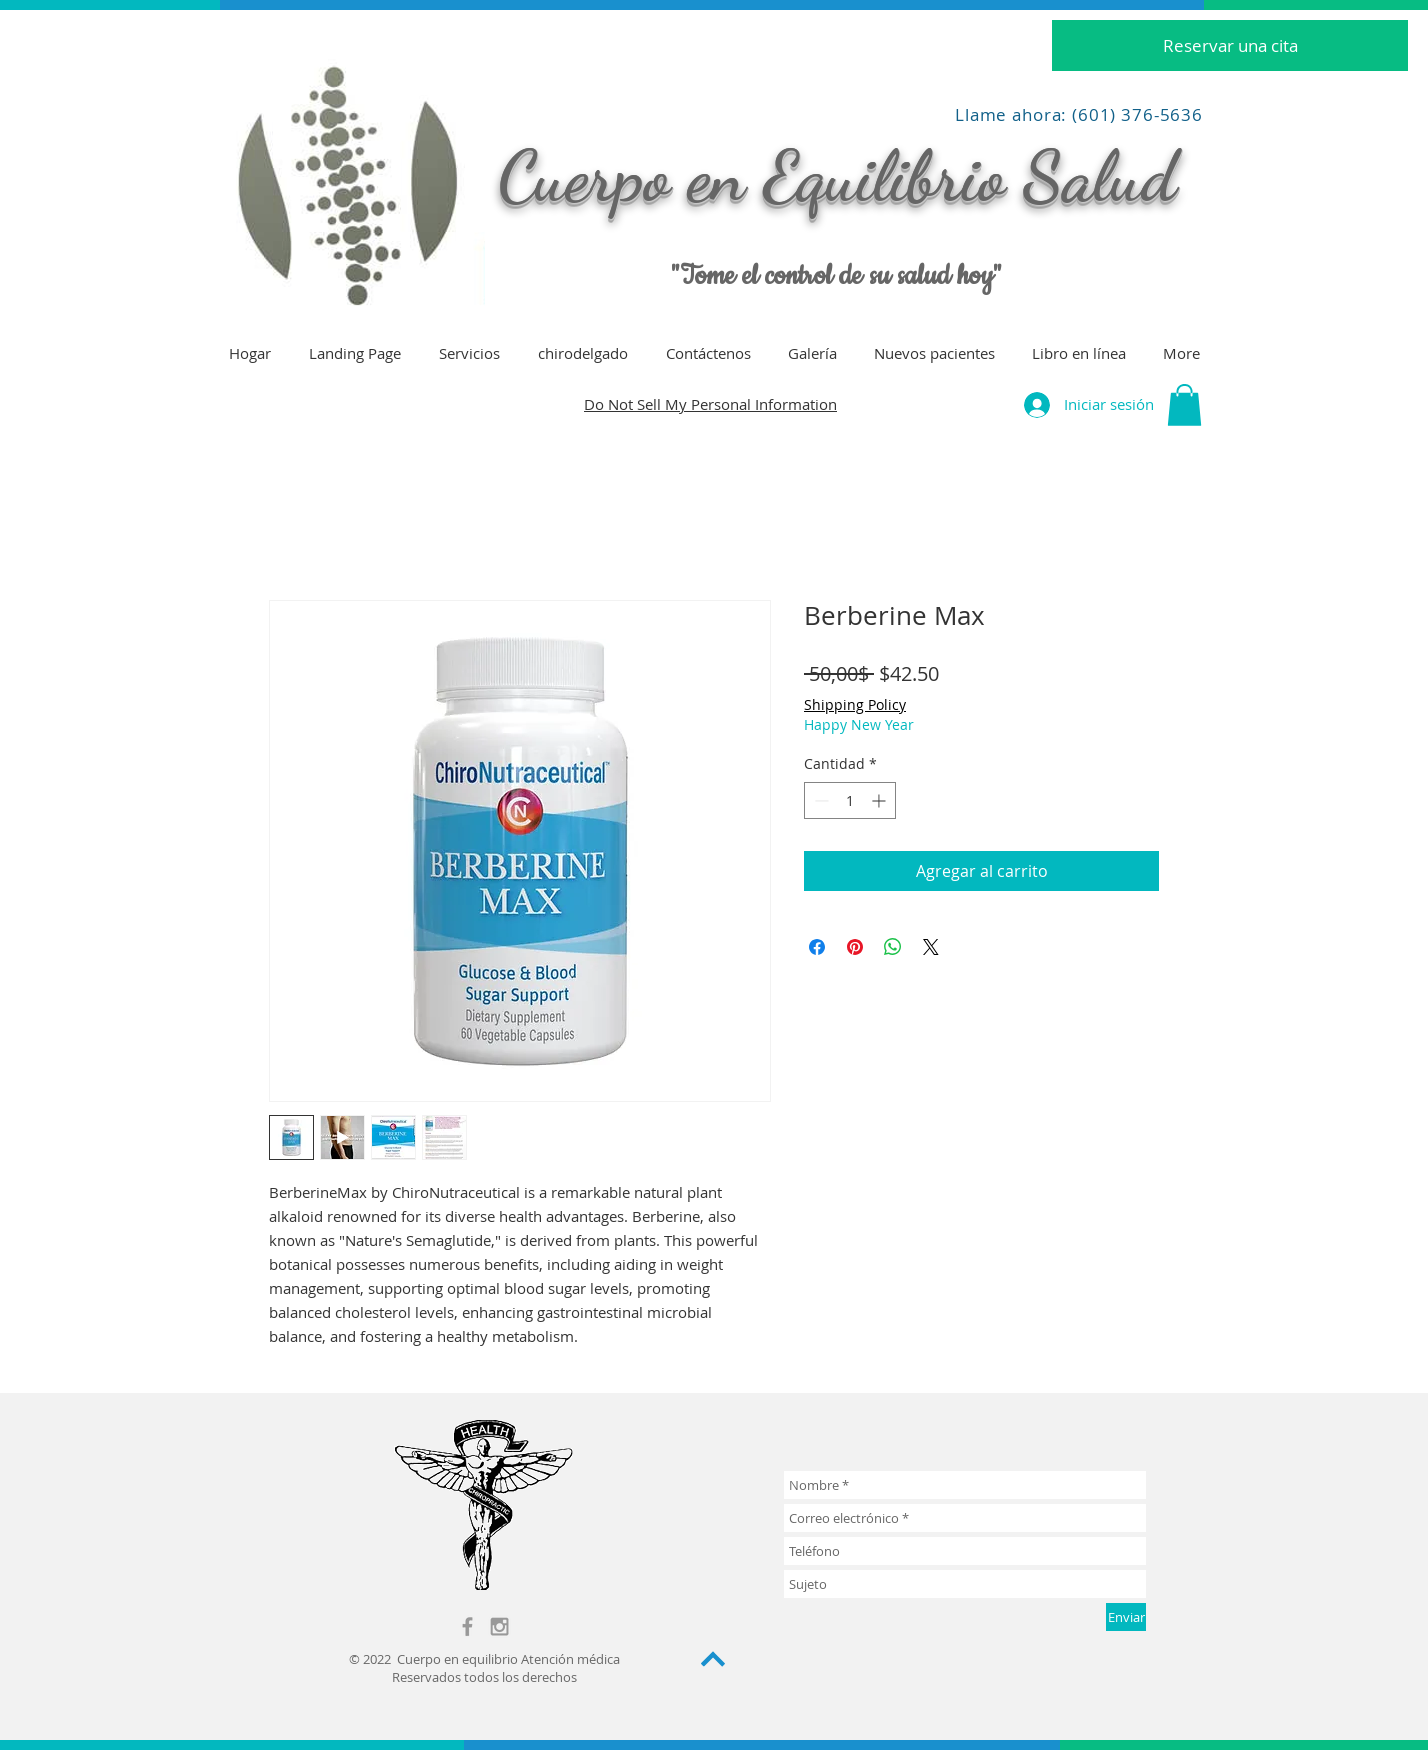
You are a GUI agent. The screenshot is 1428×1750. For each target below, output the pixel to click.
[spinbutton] (850, 800)
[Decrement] (819, 800)
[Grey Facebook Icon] (467, 1626)
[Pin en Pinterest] (855, 947)
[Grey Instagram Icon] (499, 1626)
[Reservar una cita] (1230, 45)
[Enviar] (1126, 1617)
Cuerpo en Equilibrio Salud (837, 177)
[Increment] (880, 800)
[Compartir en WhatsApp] (893, 947)
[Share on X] (931, 947)
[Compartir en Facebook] (817, 947)
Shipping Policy (855, 704)
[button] (1184, 405)
